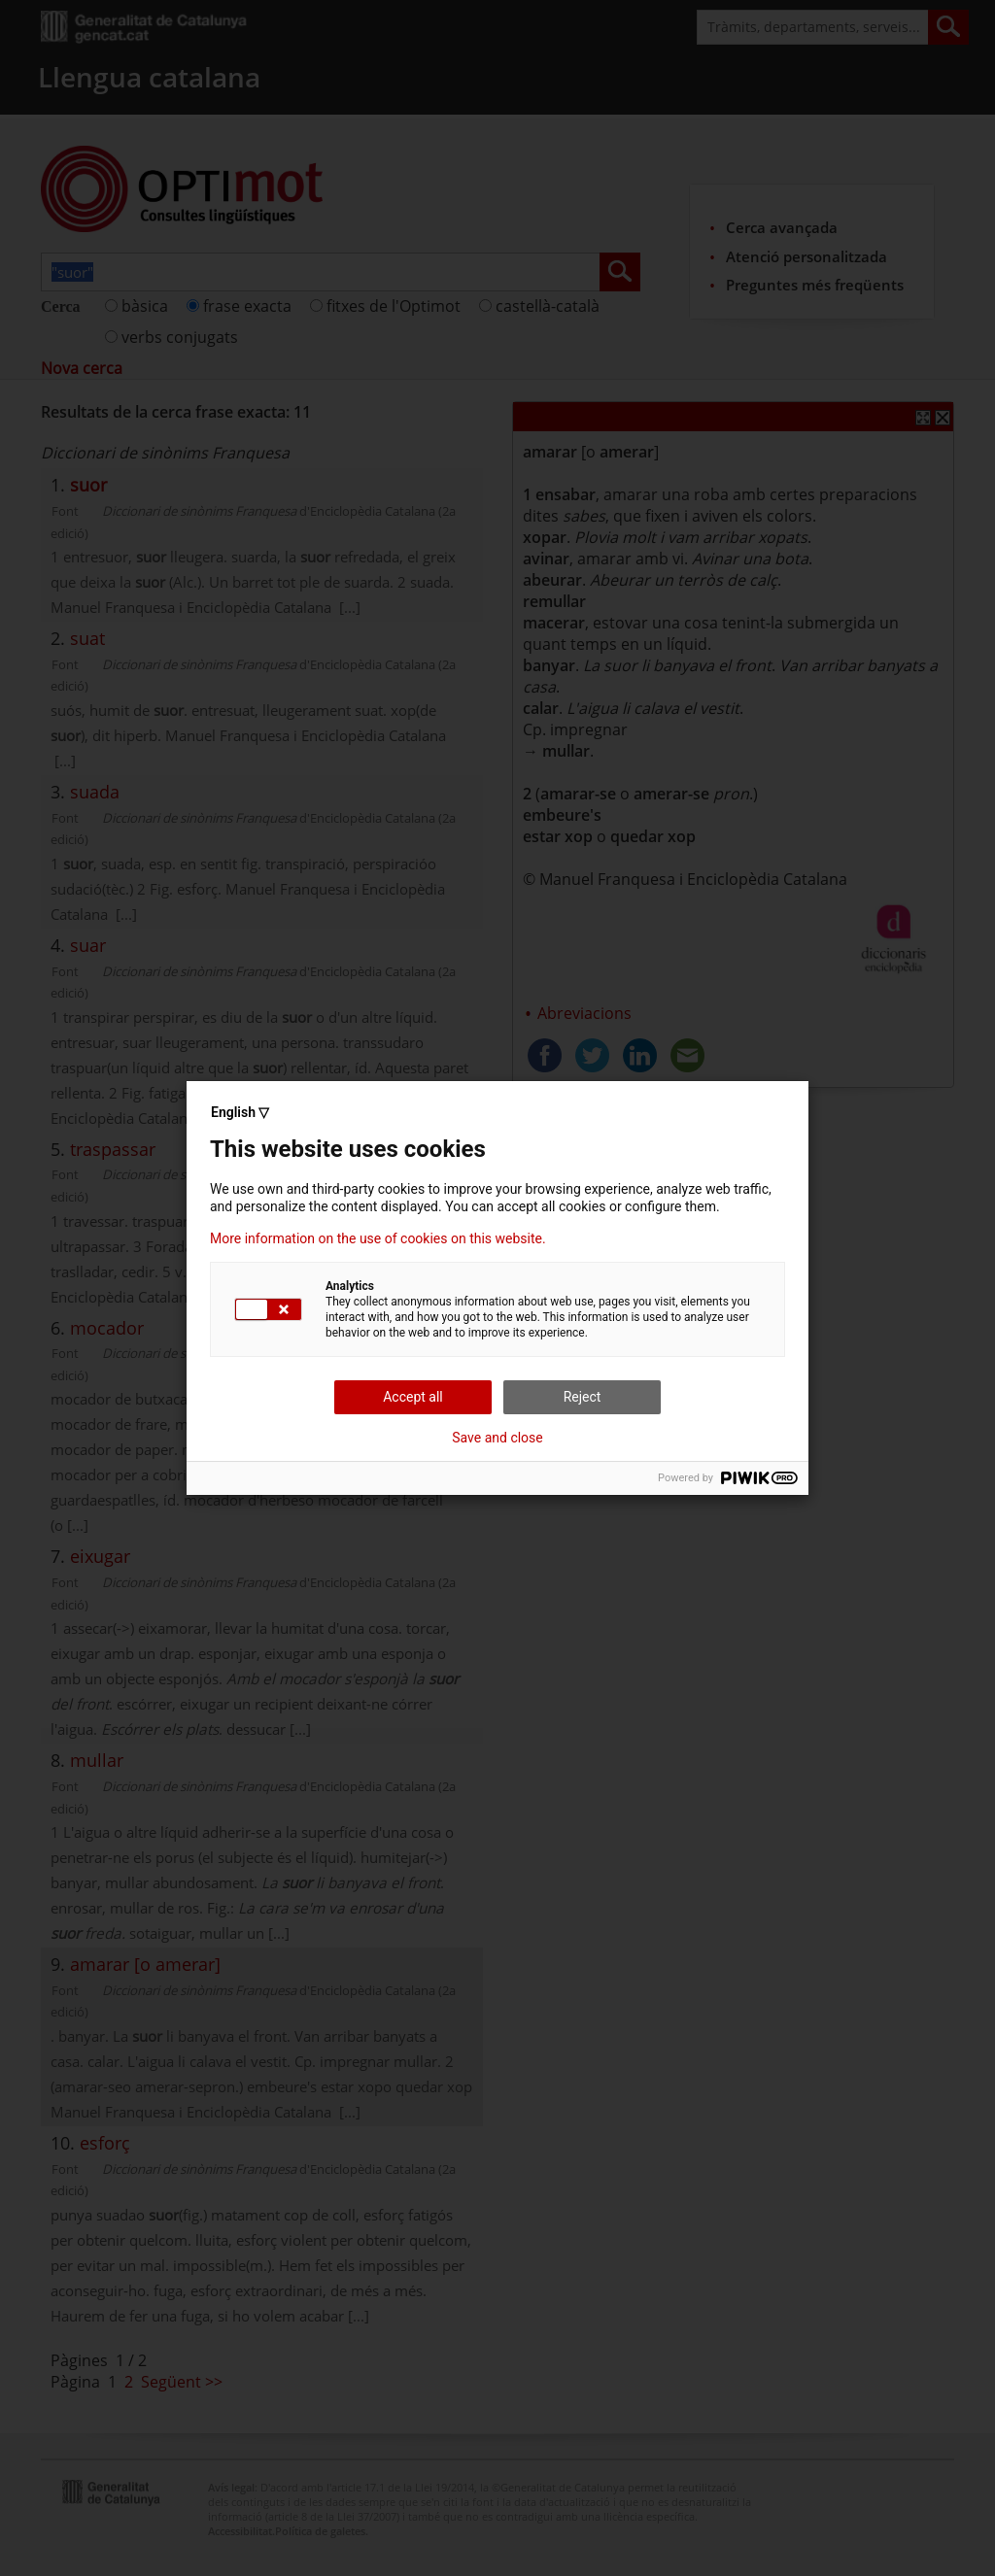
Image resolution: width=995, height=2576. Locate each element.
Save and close (497, 1437)
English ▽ (240, 1112)
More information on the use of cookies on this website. (378, 1238)
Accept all (413, 1397)
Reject (582, 1397)
